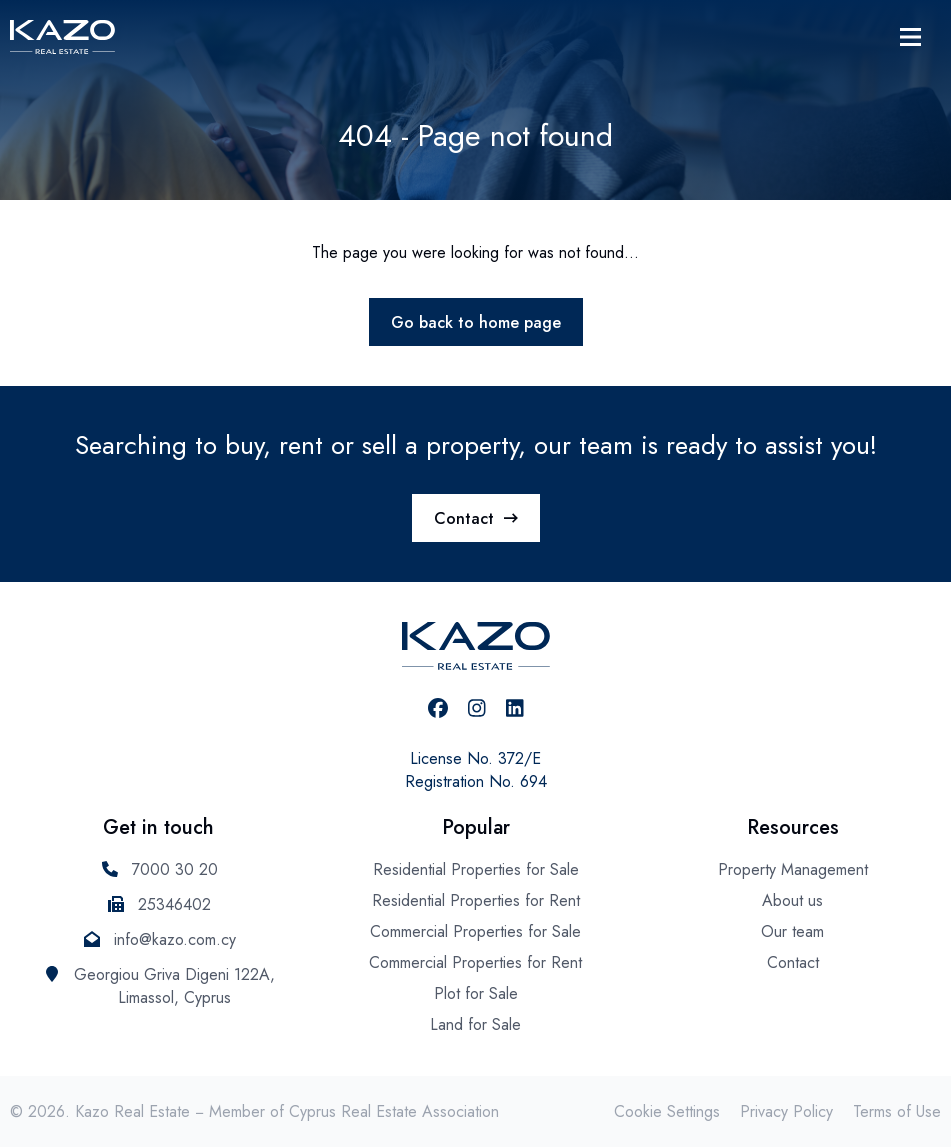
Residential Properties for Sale (476, 869)
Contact (476, 518)
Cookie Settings (667, 1111)
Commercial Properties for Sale (475, 931)
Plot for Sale (476, 993)
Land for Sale (475, 1024)
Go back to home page (476, 322)
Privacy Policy (786, 1111)
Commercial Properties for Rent (475, 962)
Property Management (793, 869)
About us (792, 900)
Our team (792, 931)
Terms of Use (897, 1111)
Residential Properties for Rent (476, 900)
